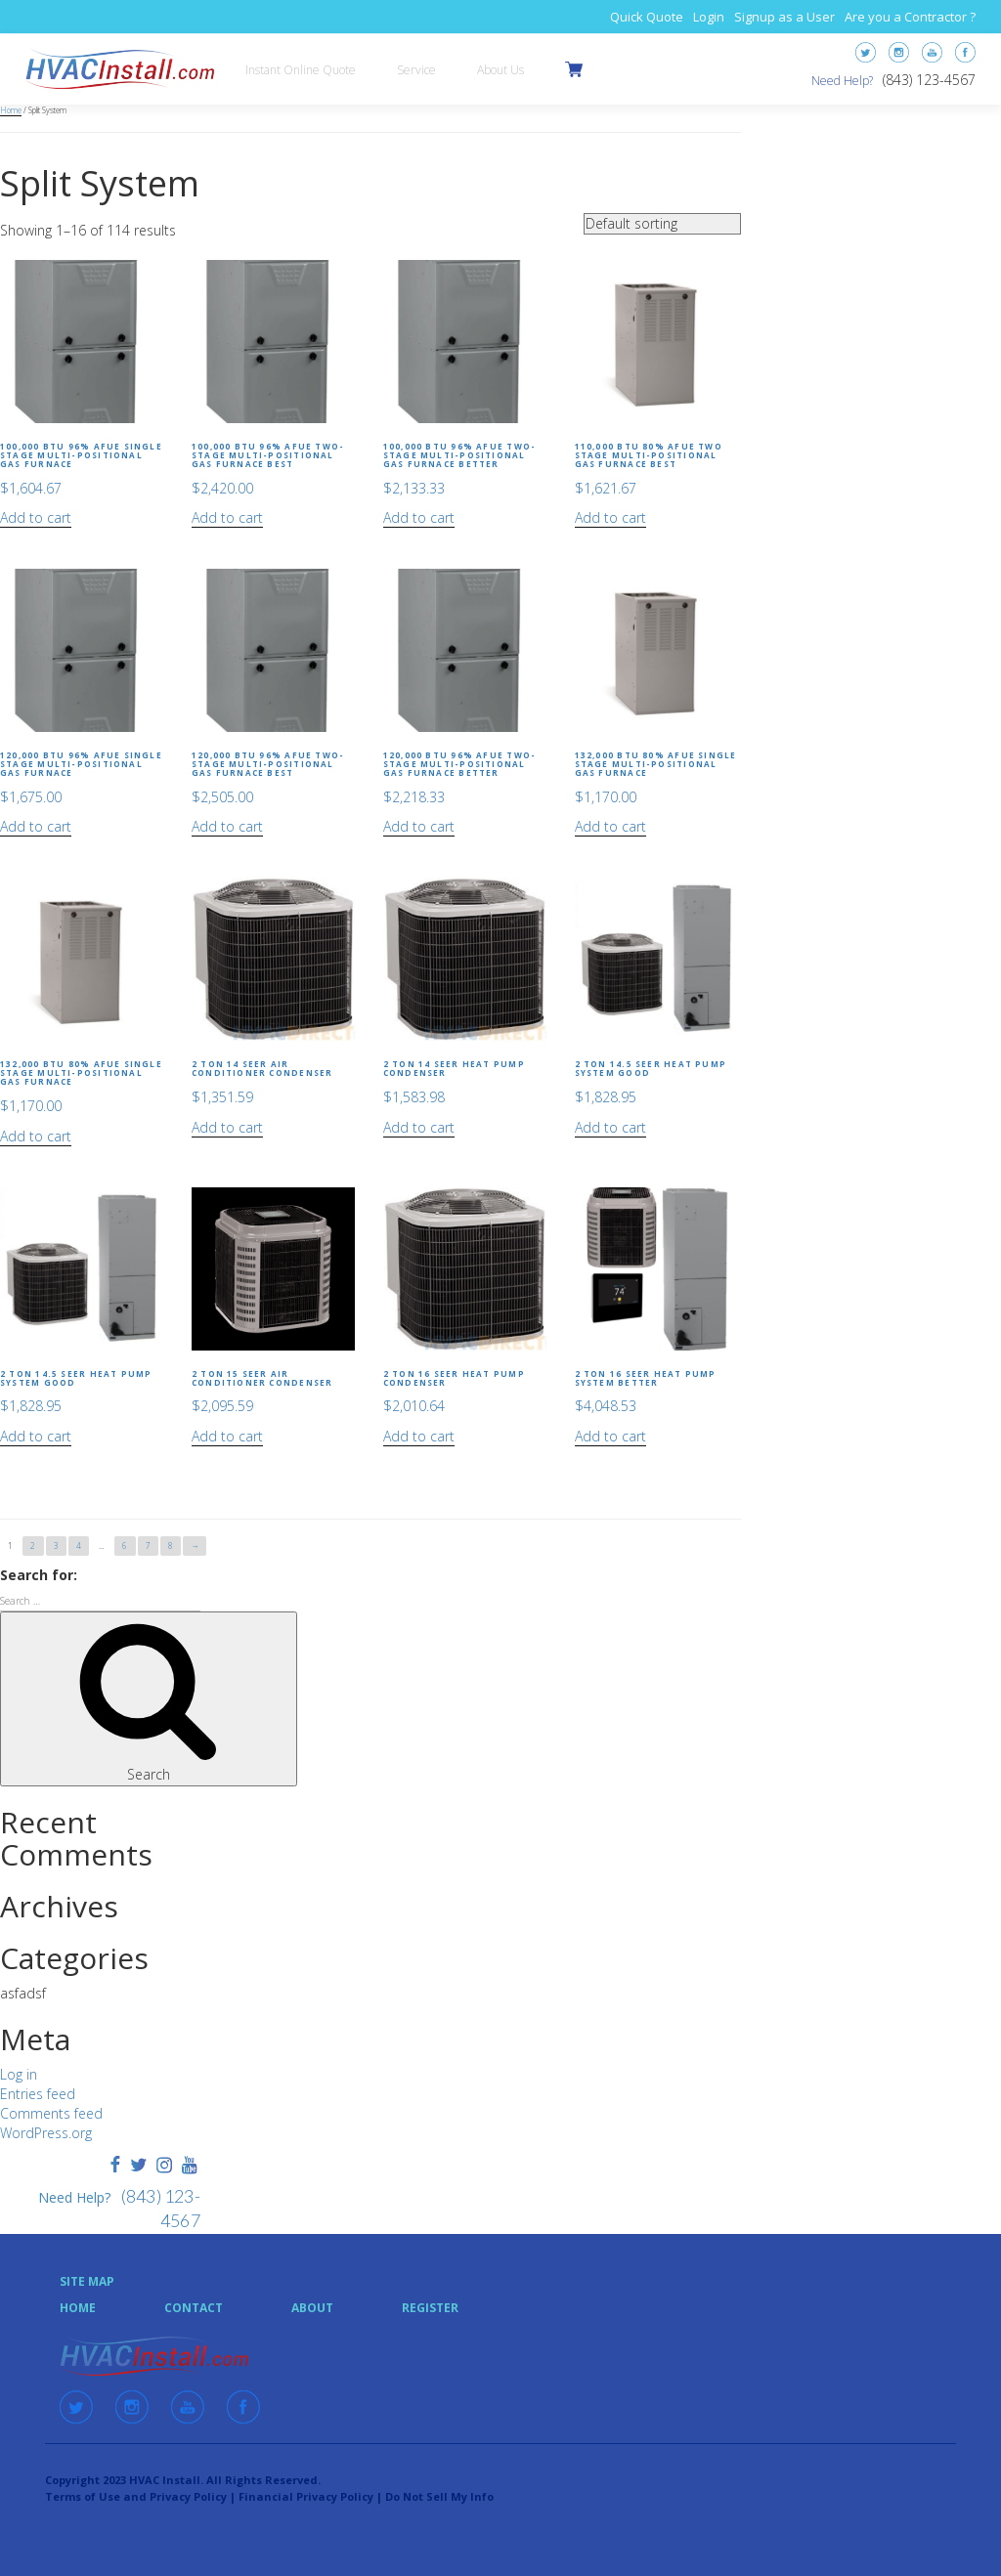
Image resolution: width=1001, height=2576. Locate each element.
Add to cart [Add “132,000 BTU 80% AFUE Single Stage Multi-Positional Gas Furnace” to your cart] (610, 826)
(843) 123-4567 (929, 79)
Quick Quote (646, 16)
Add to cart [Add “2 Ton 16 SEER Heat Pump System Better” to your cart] (610, 1436)
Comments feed (51, 2113)
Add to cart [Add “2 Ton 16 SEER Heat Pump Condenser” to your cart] (419, 1436)
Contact (193, 2307)
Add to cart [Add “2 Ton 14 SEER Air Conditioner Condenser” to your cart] (227, 1127)
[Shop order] (662, 224)
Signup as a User (784, 16)
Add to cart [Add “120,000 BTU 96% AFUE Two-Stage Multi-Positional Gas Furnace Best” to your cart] (227, 826)
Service (416, 70)
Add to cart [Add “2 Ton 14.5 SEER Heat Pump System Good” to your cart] (610, 1127)
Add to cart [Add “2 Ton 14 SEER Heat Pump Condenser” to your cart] (419, 1127)
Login (708, 16)
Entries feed (37, 2093)
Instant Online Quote (300, 70)
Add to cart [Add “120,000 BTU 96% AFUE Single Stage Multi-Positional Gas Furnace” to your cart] (35, 826)
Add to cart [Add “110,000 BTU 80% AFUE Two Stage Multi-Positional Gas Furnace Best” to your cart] (610, 517)
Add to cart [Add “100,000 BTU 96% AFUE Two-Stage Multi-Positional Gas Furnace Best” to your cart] (227, 517)
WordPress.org (46, 2133)
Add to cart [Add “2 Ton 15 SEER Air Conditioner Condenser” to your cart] (227, 1436)
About (312, 2307)
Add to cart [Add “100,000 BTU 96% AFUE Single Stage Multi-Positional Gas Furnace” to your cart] (35, 517)
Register (430, 2307)
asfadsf (23, 1993)
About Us (500, 70)
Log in (18, 2074)
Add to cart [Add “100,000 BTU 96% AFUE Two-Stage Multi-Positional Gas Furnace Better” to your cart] (419, 517)
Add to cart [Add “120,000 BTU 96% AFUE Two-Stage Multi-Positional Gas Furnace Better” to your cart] (419, 826)
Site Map (87, 2281)
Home (11, 110)
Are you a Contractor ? (910, 16)
